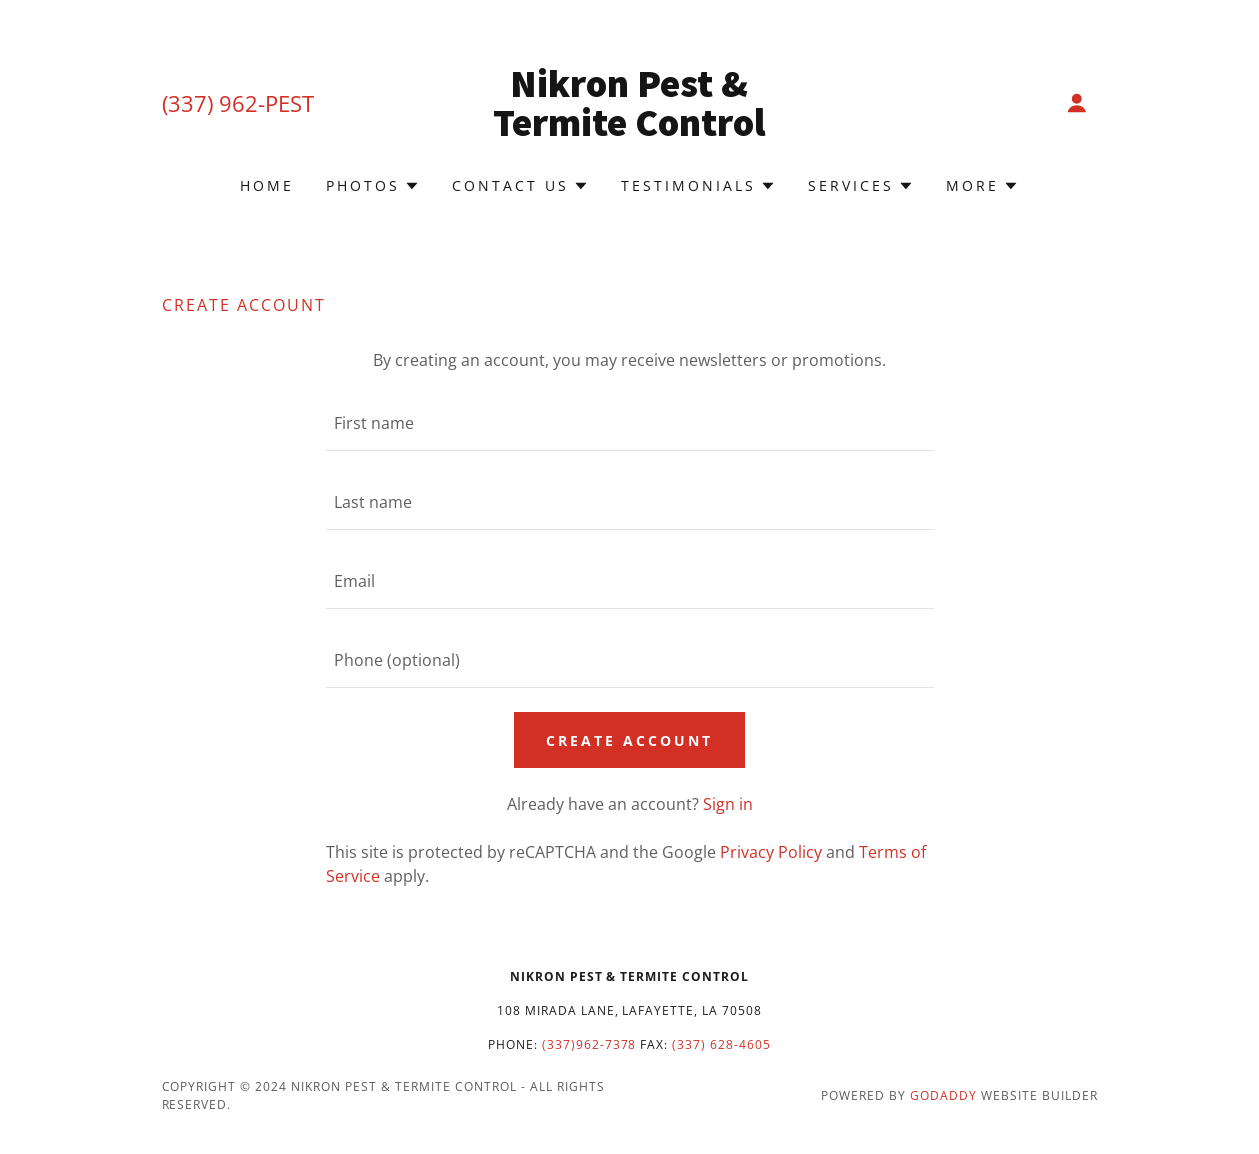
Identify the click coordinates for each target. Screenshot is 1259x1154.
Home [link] (267, 185)
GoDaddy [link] (943, 1095)
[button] (1077, 103)
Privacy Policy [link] (771, 852)
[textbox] (630, 423)
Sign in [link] (728, 804)
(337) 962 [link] (210, 103)
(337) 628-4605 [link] (721, 1044)
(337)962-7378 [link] (589, 1044)
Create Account (629, 740)
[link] (629, 130)
